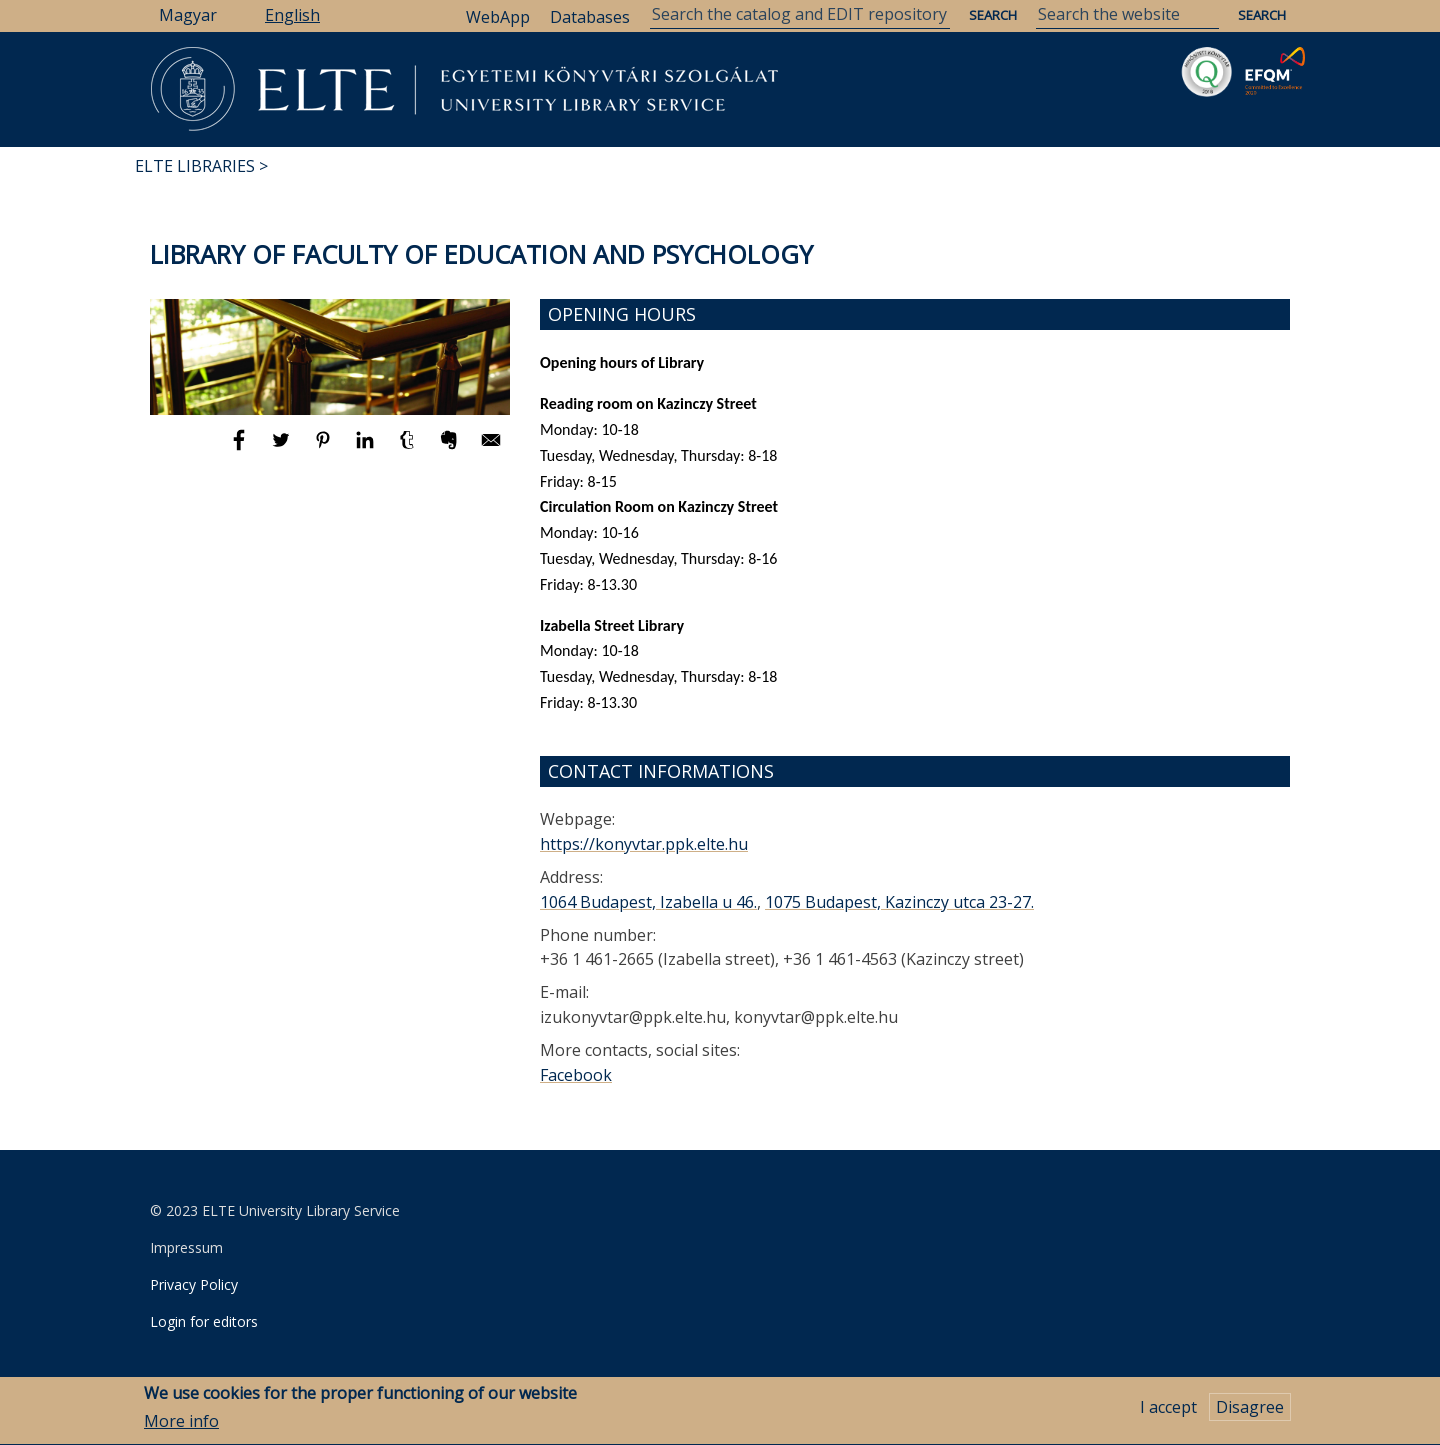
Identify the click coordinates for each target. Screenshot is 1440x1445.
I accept (1168, 1414)
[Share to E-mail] (491, 449)
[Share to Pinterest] (325, 449)
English (292, 15)
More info (181, 1428)
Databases (590, 17)
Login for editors (204, 1321)
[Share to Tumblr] (409, 449)
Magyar (188, 15)
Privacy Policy (194, 1284)
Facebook (576, 1075)
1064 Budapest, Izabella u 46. (648, 902)
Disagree (1250, 1414)
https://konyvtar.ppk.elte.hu (644, 844)
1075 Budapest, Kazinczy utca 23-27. (899, 902)
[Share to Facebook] (241, 449)
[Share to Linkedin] (367, 449)
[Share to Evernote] (451, 449)
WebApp (498, 17)
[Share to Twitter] (283, 449)
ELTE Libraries (195, 166)
